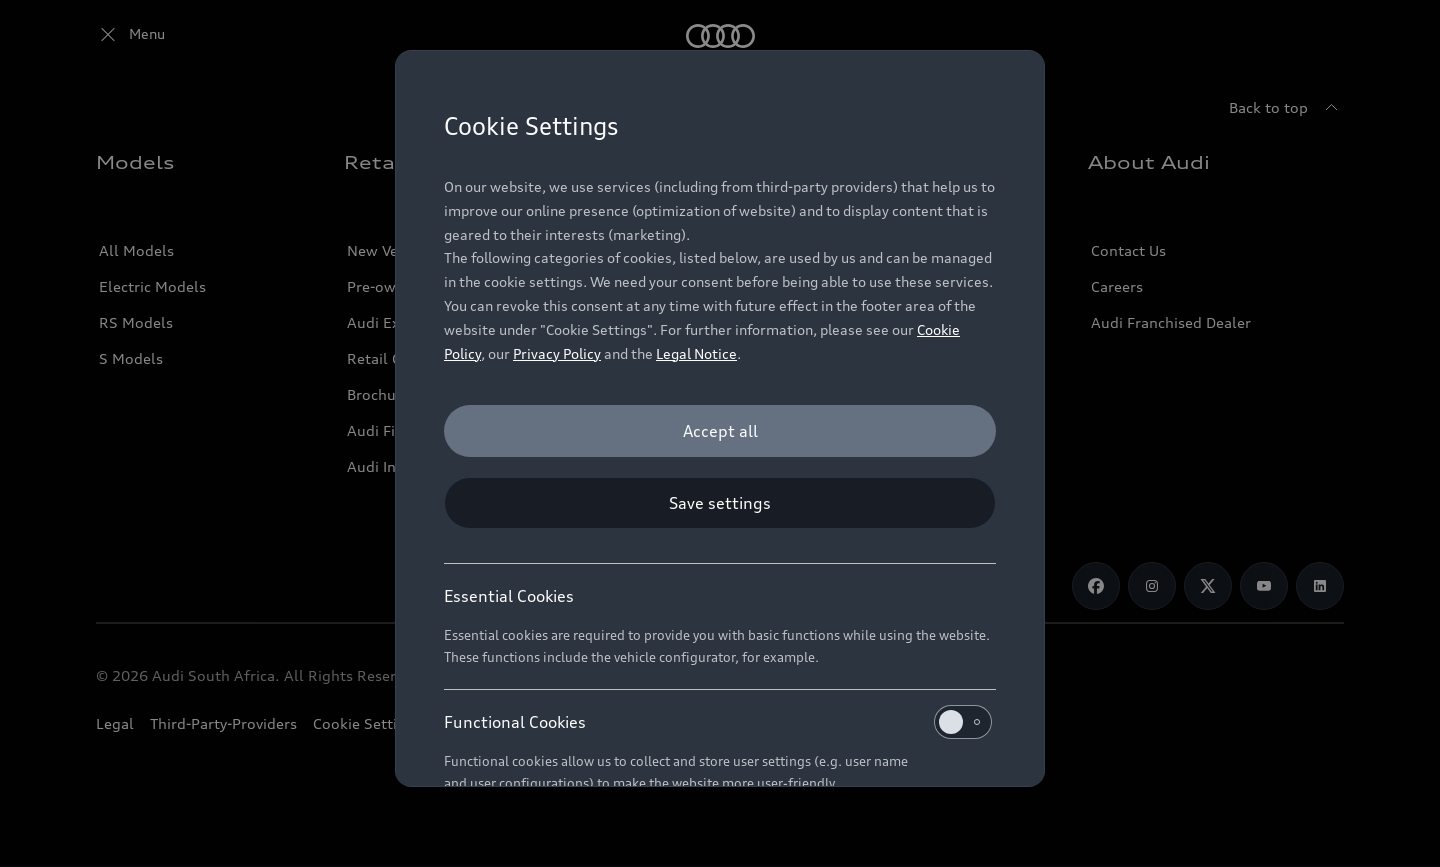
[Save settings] (720, 503)
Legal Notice (696, 353)
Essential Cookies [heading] (509, 596)
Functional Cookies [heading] (718, 722)
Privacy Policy (557, 353)
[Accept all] (720, 431)
